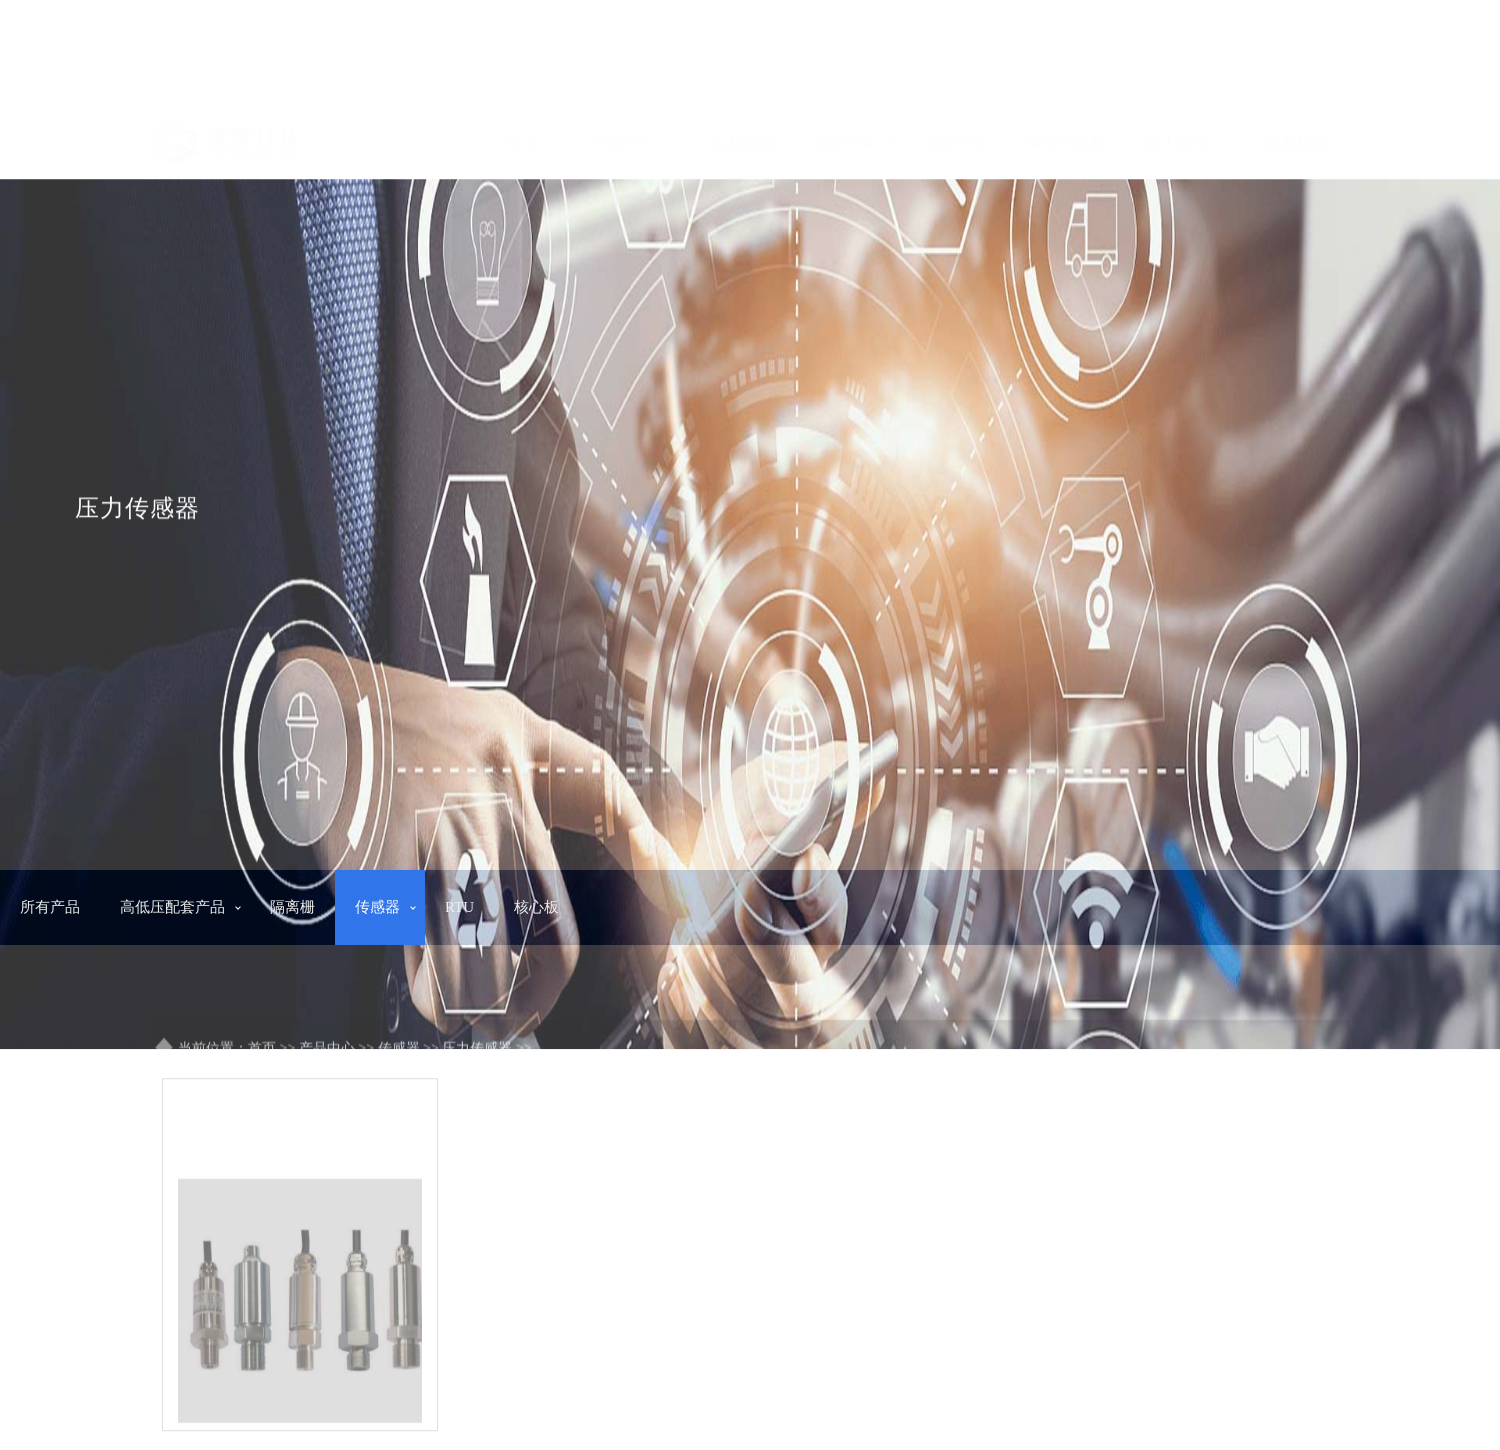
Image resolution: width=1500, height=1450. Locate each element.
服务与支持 (1076, 133)
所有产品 (50, 907)
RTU (459, 907)
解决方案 (855, 133)
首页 (523, 133)
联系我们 (1296, 133)
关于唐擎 (1186, 133)
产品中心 (634, 133)
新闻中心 (965, 133)
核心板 (536, 907)
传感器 (377, 907)
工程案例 (744, 133)
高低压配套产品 (172, 907)
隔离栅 (292, 907)
